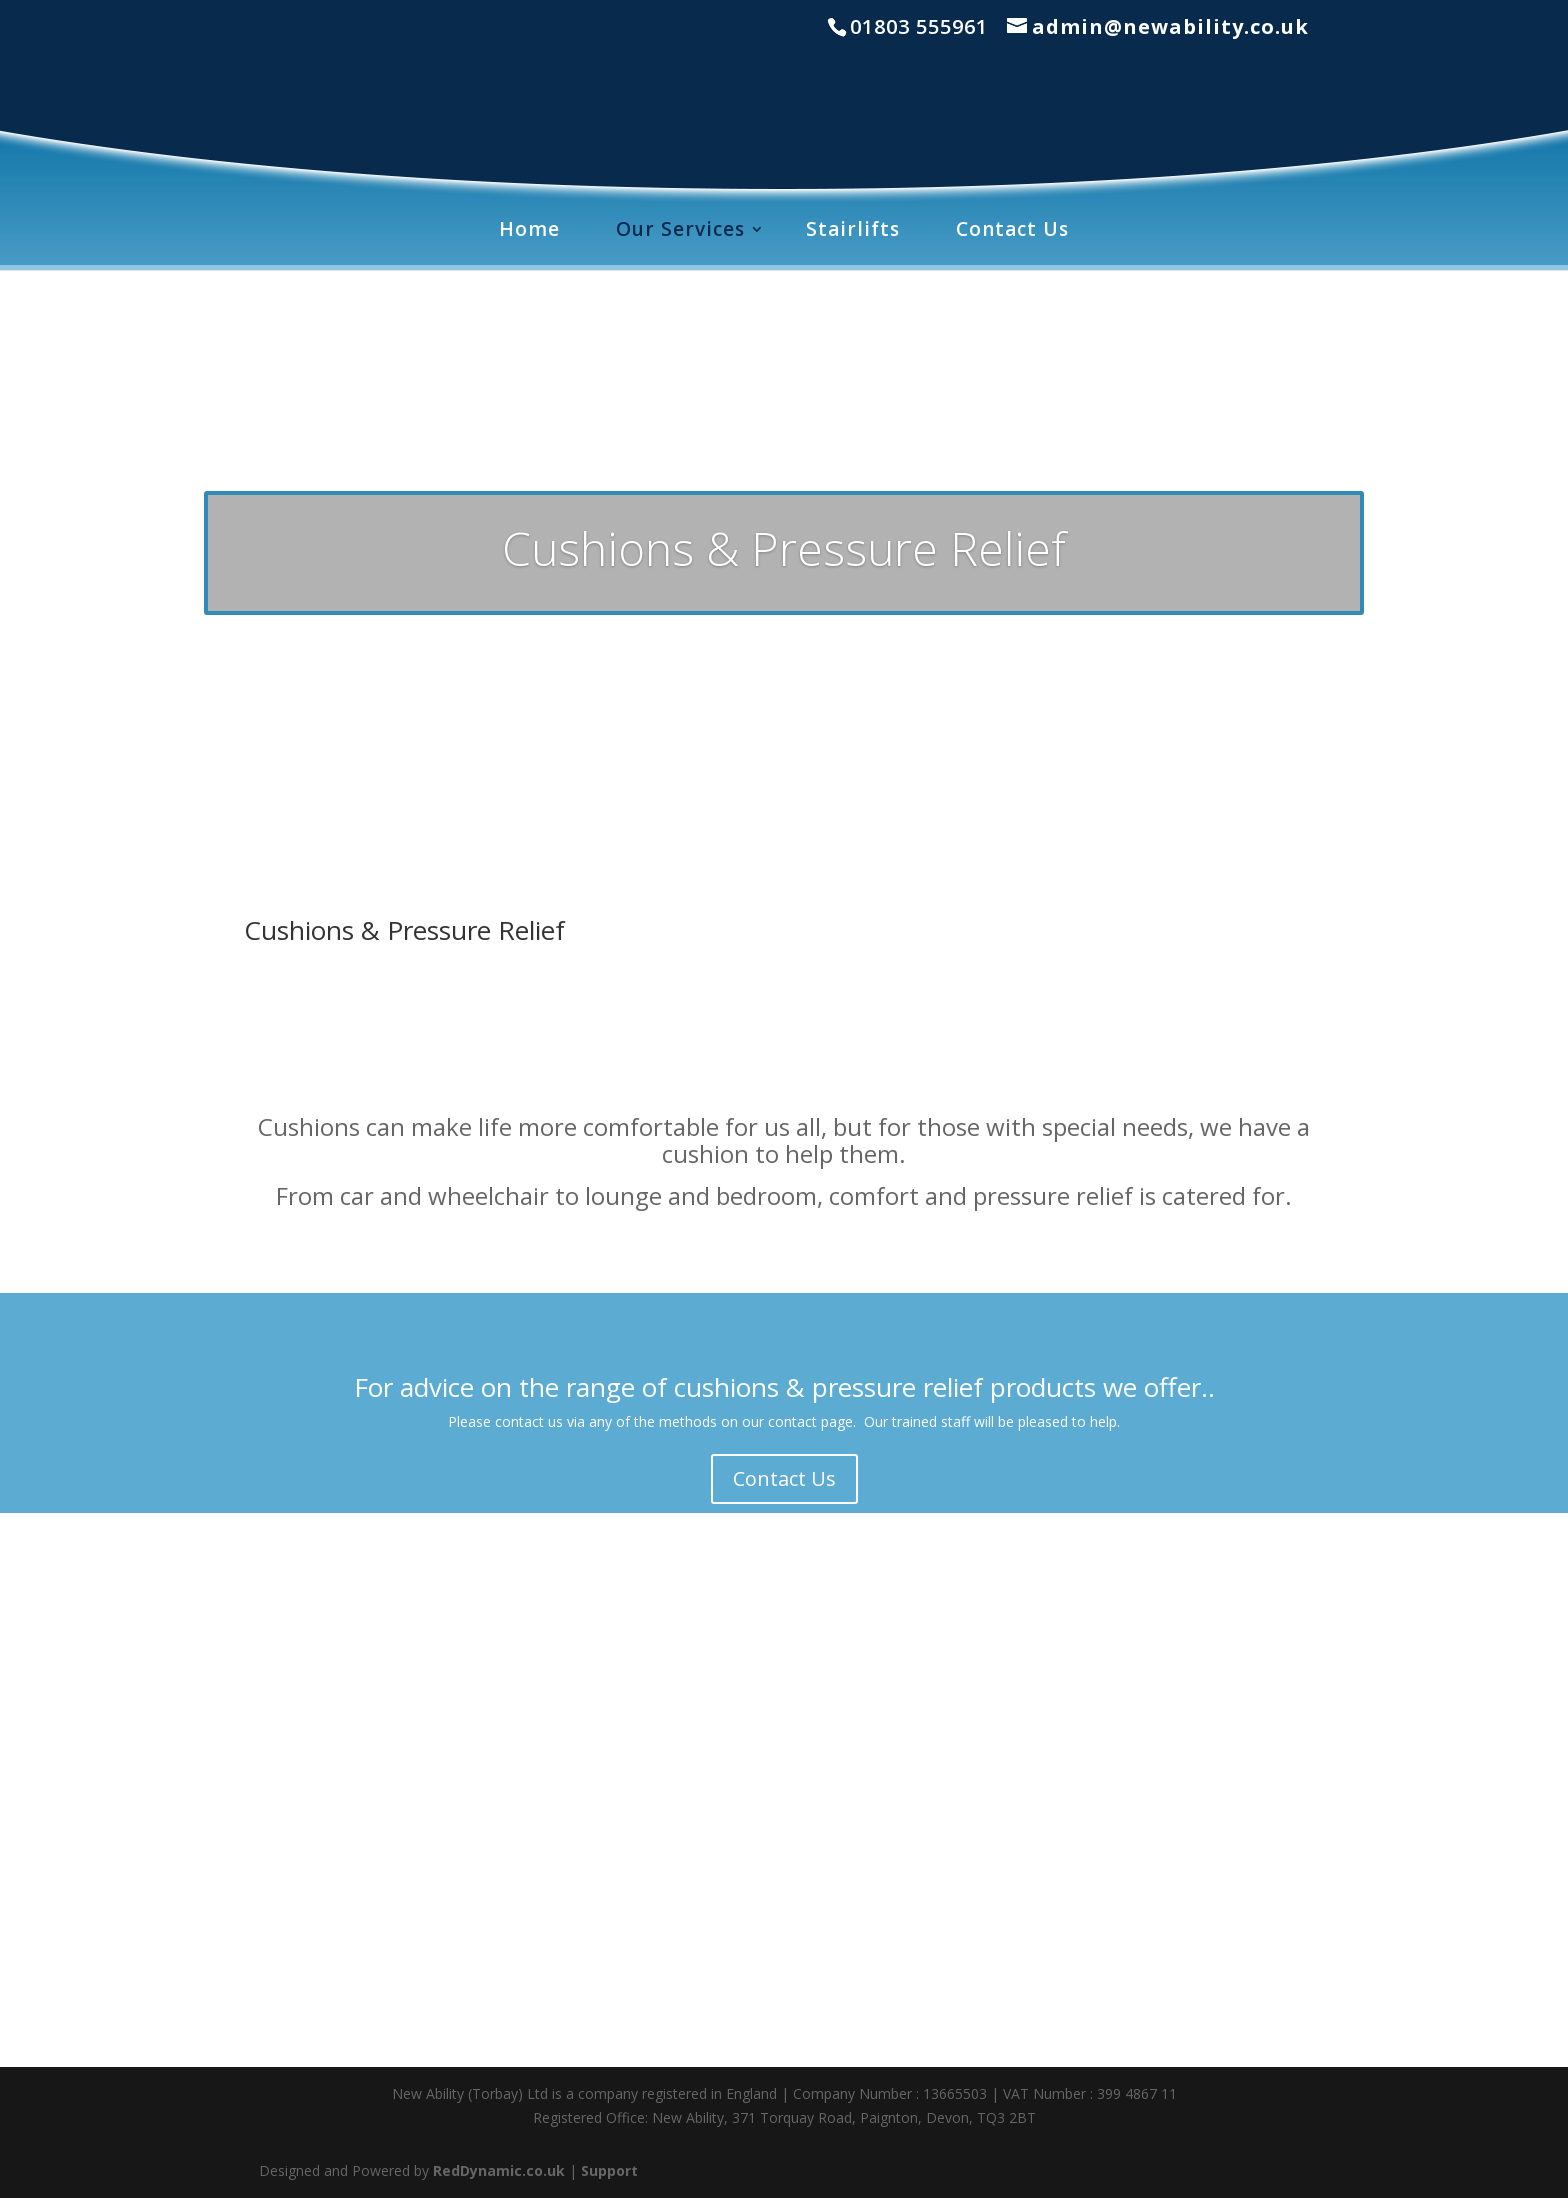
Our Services (680, 229)
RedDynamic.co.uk (499, 2170)
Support (609, 2170)
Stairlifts (853, 229)
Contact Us (1012, 229)
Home (529, 229)
